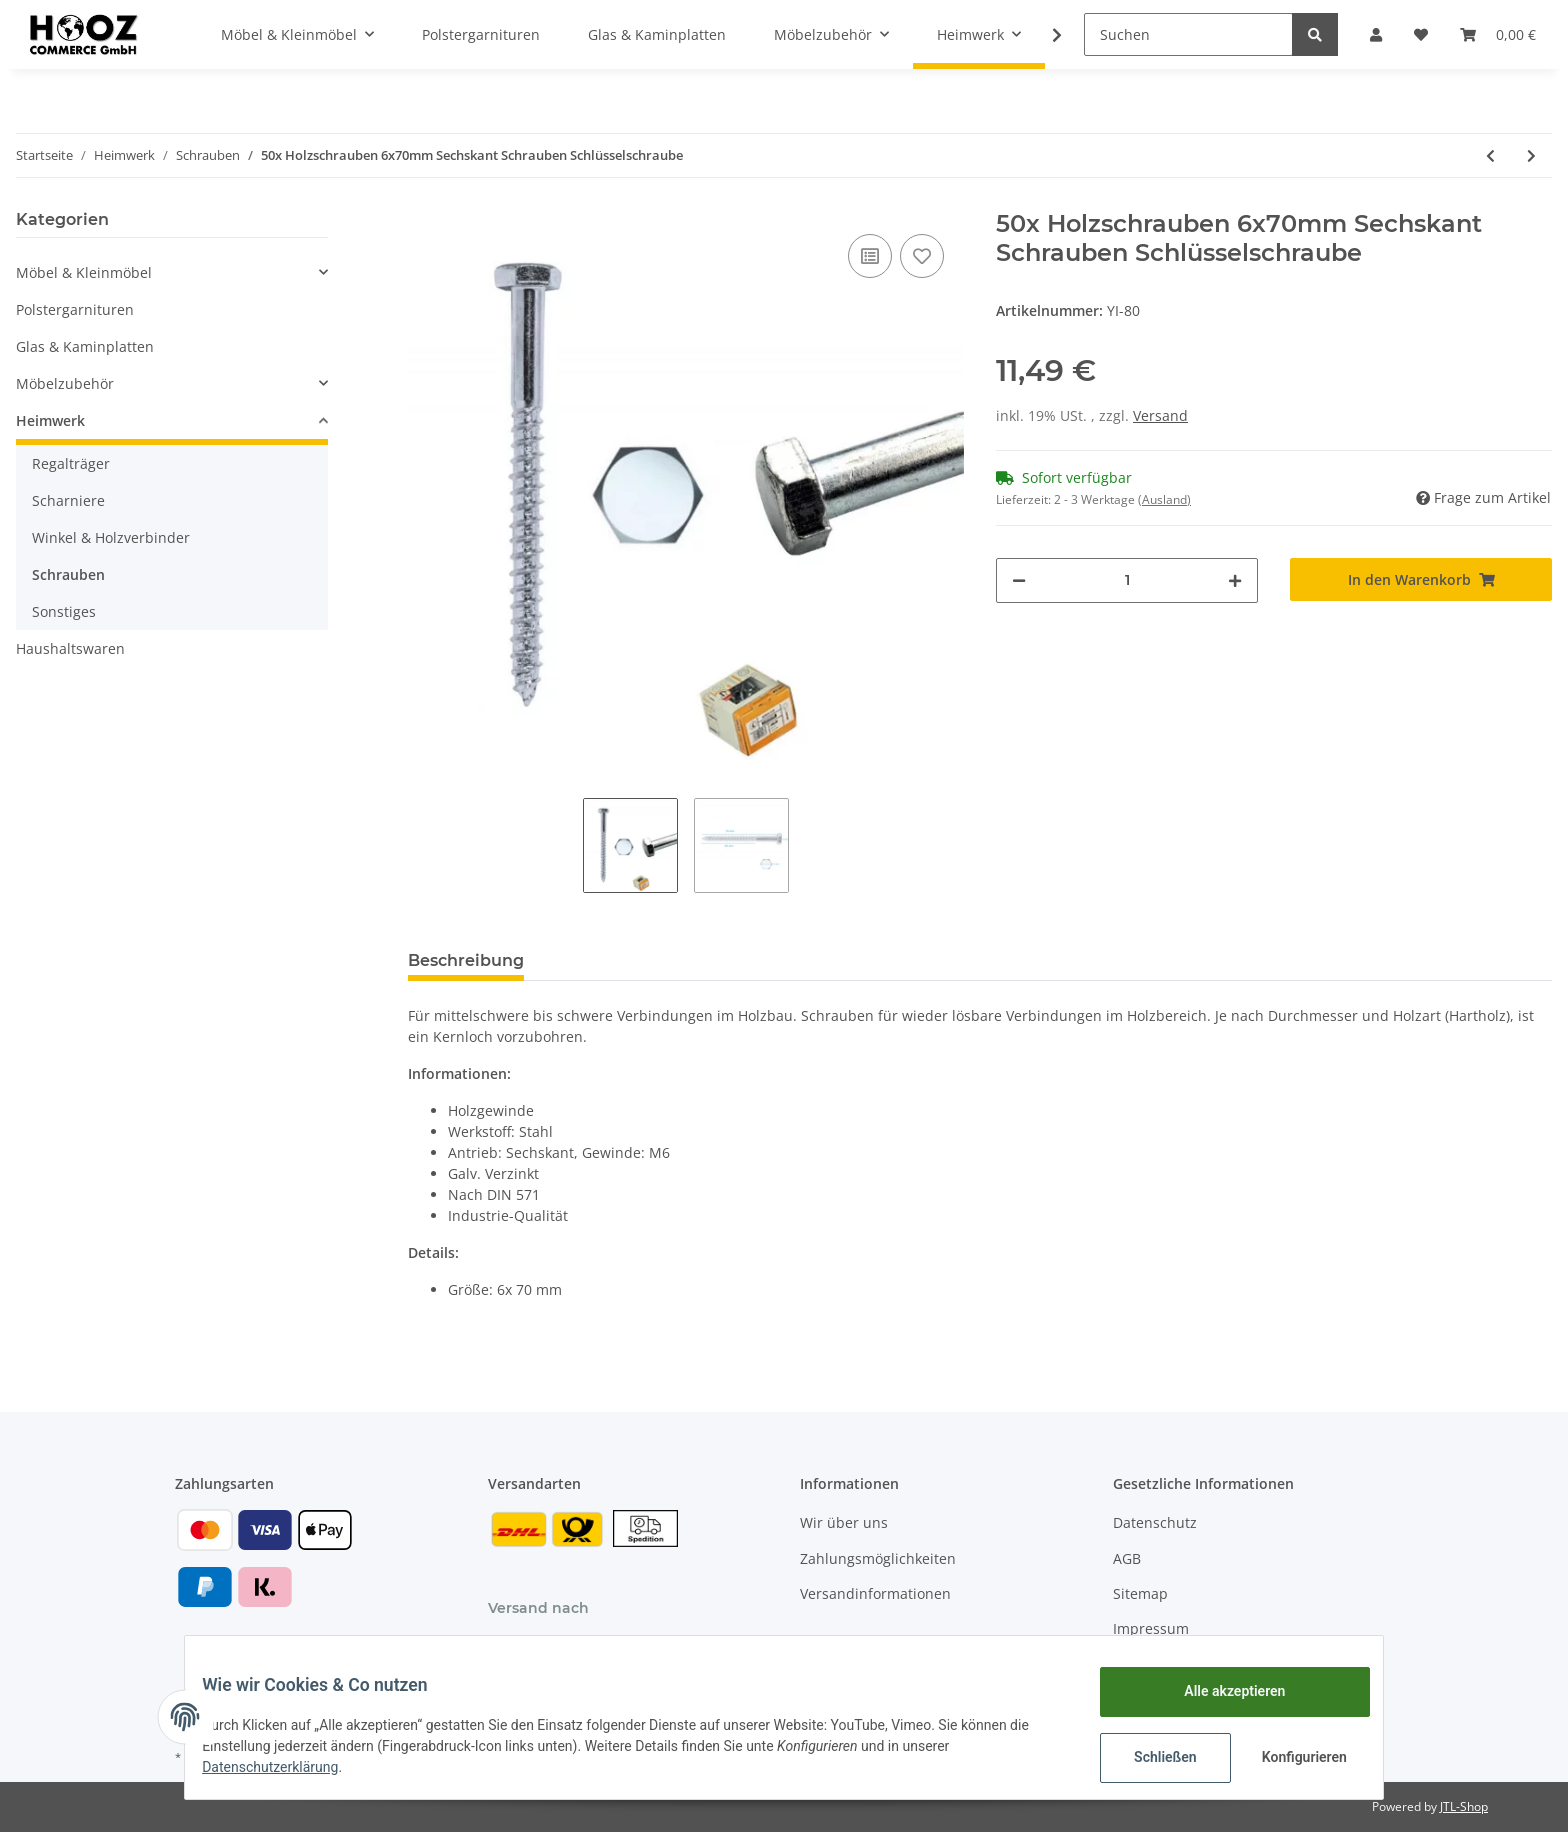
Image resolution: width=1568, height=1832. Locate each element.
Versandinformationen (875, 1593)
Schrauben (68, 574)
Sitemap (1140, 1593)
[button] (1376, 34)
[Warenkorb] (1498, 34)
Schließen (1150, 1757)
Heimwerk (50, 420)
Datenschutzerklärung (285, 1767)
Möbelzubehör (65, 383)
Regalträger (71, 463)
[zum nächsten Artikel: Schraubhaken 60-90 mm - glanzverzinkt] (1531, 155)
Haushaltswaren (70, 648)
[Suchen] (1188, 34)
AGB (1127, 1558)
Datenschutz (1155, 1522)
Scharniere (68, 500)
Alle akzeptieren (1219, 1691)
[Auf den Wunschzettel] (922, 256)
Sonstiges (64, 611)
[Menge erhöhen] (1235, 580)
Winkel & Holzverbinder (111, 537)
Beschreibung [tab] (466, 960)
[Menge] (1127, 580)
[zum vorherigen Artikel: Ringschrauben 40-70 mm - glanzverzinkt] (1490, 155)
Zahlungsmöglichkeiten (878, 1558)
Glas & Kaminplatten (85, 346)
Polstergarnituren (75, 309)
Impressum (1151, 1628)
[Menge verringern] (1019, 580)
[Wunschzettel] (1421, 34)
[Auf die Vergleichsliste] (870, 256)
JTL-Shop (1464, 1806)
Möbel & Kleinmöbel (84, 272)
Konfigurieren (1291, 1757)
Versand (1160, 415)
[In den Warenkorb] (1421, 579)
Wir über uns (844, 1522)
